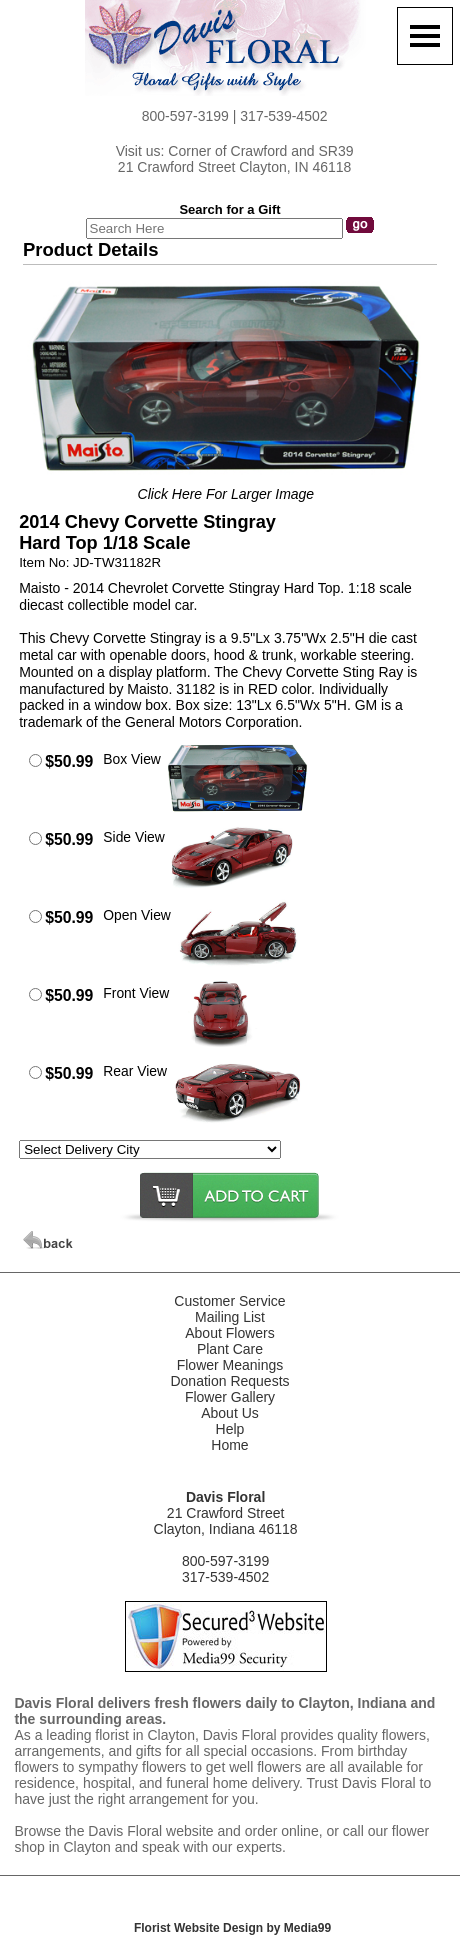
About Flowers (229, 1333)
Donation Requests (229, 1381)
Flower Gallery (230, 1397)
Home (229, 1445)
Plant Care (230, 1349)
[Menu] (425, 36)
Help (230, 1429)
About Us (230, 1413)
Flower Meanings (230, 1365)
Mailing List (230, 1317)
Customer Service (229, 1301)
